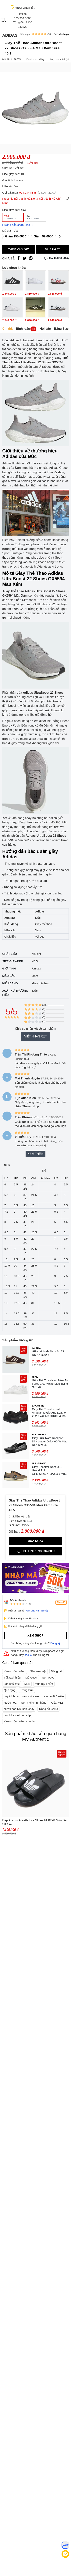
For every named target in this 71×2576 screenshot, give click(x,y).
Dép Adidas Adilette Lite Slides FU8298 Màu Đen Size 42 (35, 1822)
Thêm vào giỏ (18, 249)
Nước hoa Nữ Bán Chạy (19, 1708)
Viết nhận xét (35, 1036)
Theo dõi (61, 1602)
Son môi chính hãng (33, 1702)
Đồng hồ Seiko (48, 1708)
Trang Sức (27, 1690)
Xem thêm (35, 1153)
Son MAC (48, 1677)
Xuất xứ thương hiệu (15, 992)
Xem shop (35, 1635)
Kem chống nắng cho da (19, 1721)
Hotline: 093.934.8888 (35, 1551)
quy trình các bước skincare (21, 1696)
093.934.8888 (22, 18)
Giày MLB (57, 1702)
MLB (27, 1683)
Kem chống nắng (14, 1671)
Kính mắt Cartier (54, 1696)
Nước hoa (10, 1702)
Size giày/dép (12, 961)
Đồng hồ (56, 1671)
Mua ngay (52, 249)
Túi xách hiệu (12, 1677)
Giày (41, 59)
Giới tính (9, 968)
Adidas (10, 35)
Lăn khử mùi (12, 1683)
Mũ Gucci (31, 1677)
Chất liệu (9, 953)
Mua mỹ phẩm (44, 1683)
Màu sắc (8, 975)
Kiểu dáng (10, 983)
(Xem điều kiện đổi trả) (36, 1610)
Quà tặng (9, 1690)
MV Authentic (18, 1600)
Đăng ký (55, 1643)
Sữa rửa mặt (38, 1671)
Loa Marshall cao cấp (17, 1715)
